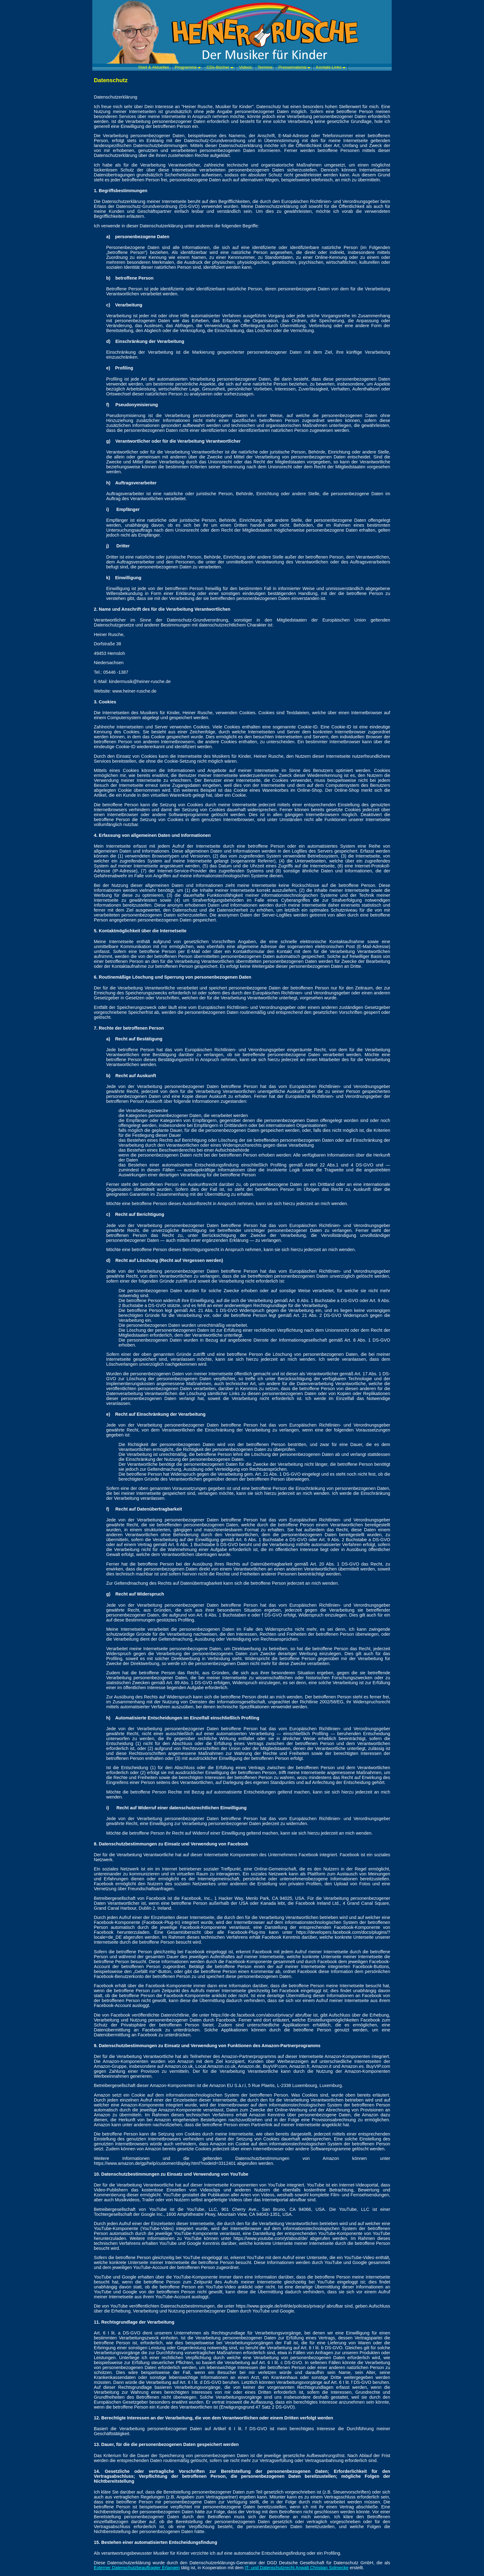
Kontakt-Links (330, 67)
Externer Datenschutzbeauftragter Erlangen (137, 2567)
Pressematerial (294, 67)
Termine (265, 67)
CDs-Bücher (220, 67)
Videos (245, 67)
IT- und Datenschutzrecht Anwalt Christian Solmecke (296, 2567)
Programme (188, 67)
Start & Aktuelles (153, 67)
